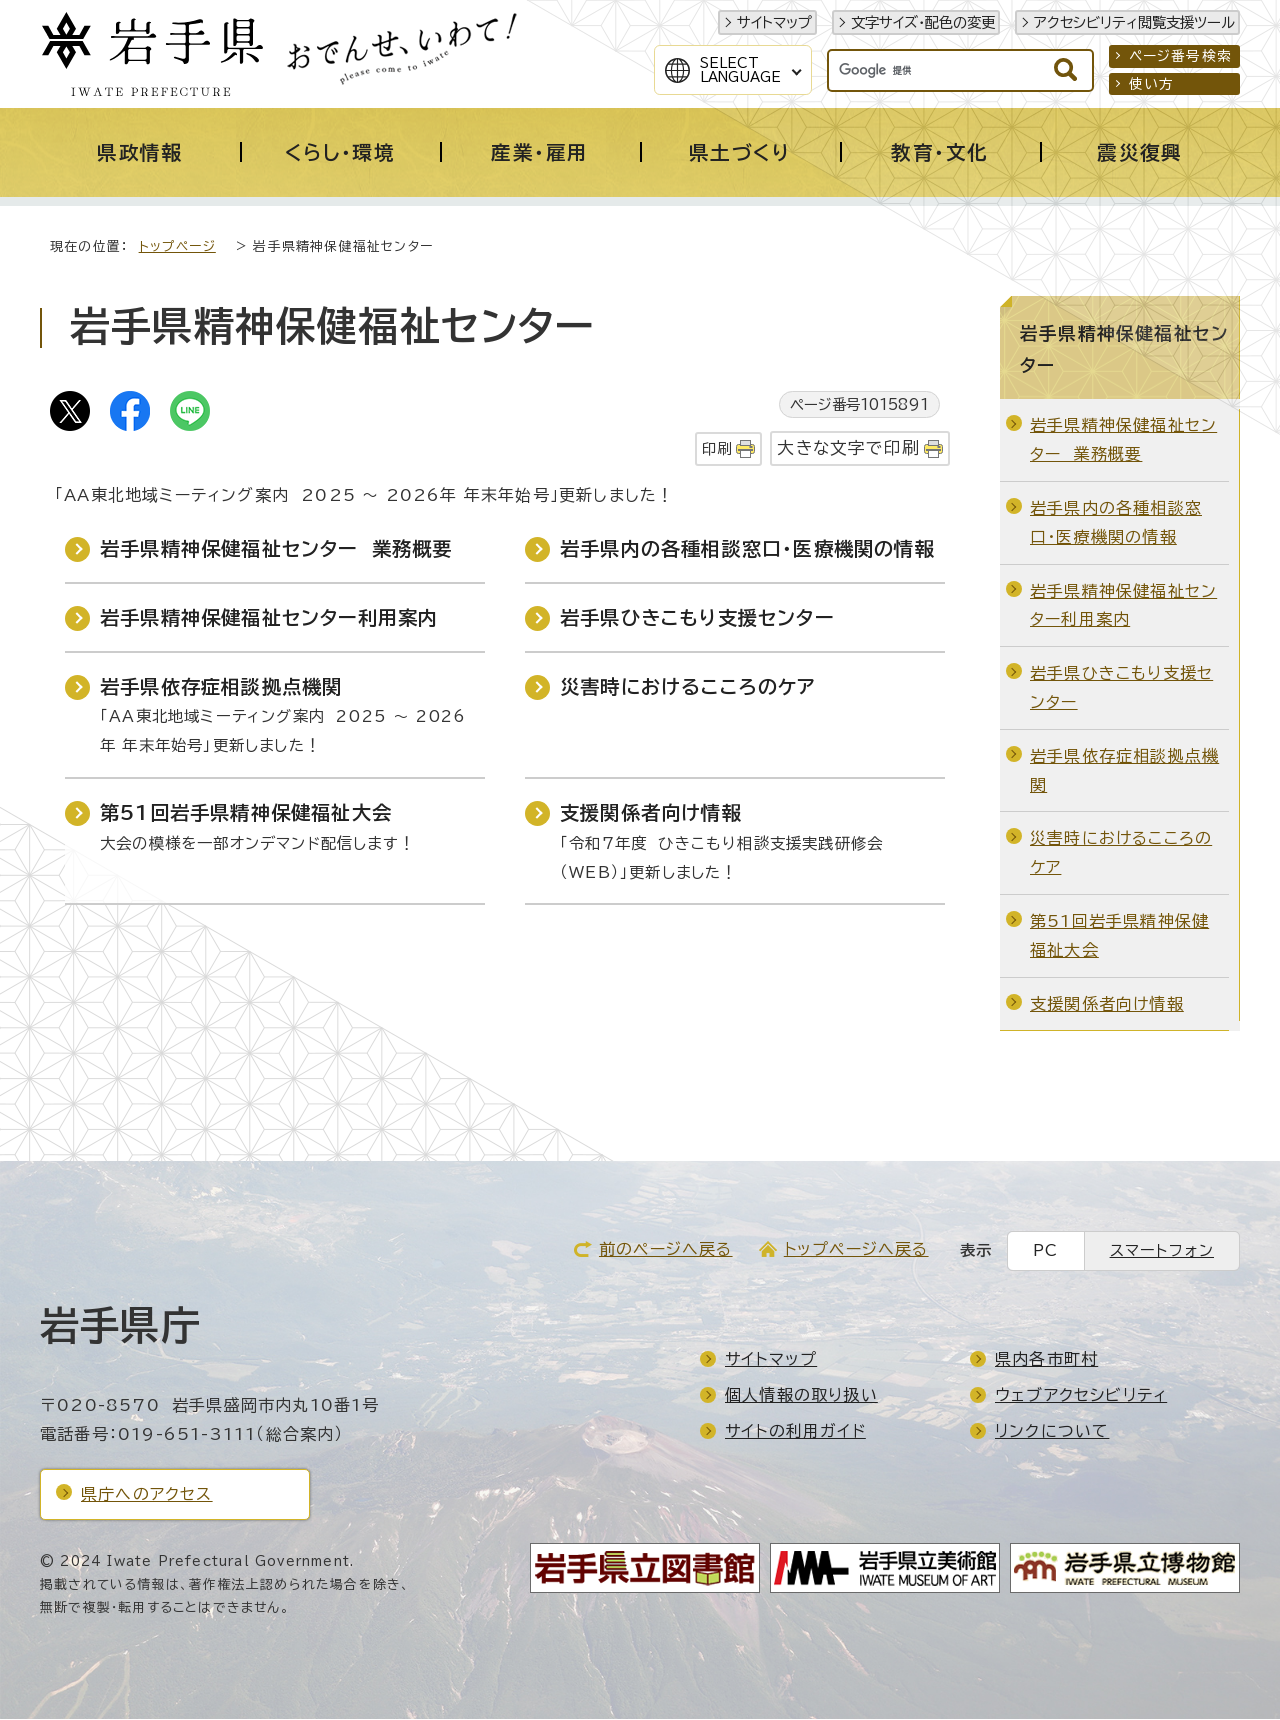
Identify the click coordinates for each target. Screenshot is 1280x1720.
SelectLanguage (740, 70)
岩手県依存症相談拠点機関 (221, 687)
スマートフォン (1162, 1251)
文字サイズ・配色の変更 (923, 22)
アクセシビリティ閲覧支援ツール (1134, 22)
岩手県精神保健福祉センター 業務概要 (276, 549)
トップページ (177, 247)
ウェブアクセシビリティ (1081, 1396)
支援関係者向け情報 (651, 813)
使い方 (1152, 84)
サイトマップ (774, 22)
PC (1045, 1251)
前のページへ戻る (666, 1250)
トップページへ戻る (856, 1250)
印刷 (717, 449)
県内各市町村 (1046, 1360)
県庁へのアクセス (147, 1495)
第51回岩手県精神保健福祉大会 (246, 813)
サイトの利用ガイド (795, 1432)
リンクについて (1052, 1432)
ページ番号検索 (1180, 56)
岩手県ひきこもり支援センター (697, 618)
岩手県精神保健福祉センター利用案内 (269, 618)
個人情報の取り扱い (801, 1396)
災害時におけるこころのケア (688, 687)
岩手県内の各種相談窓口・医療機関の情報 (747, 549)
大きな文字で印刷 (848, 448)
